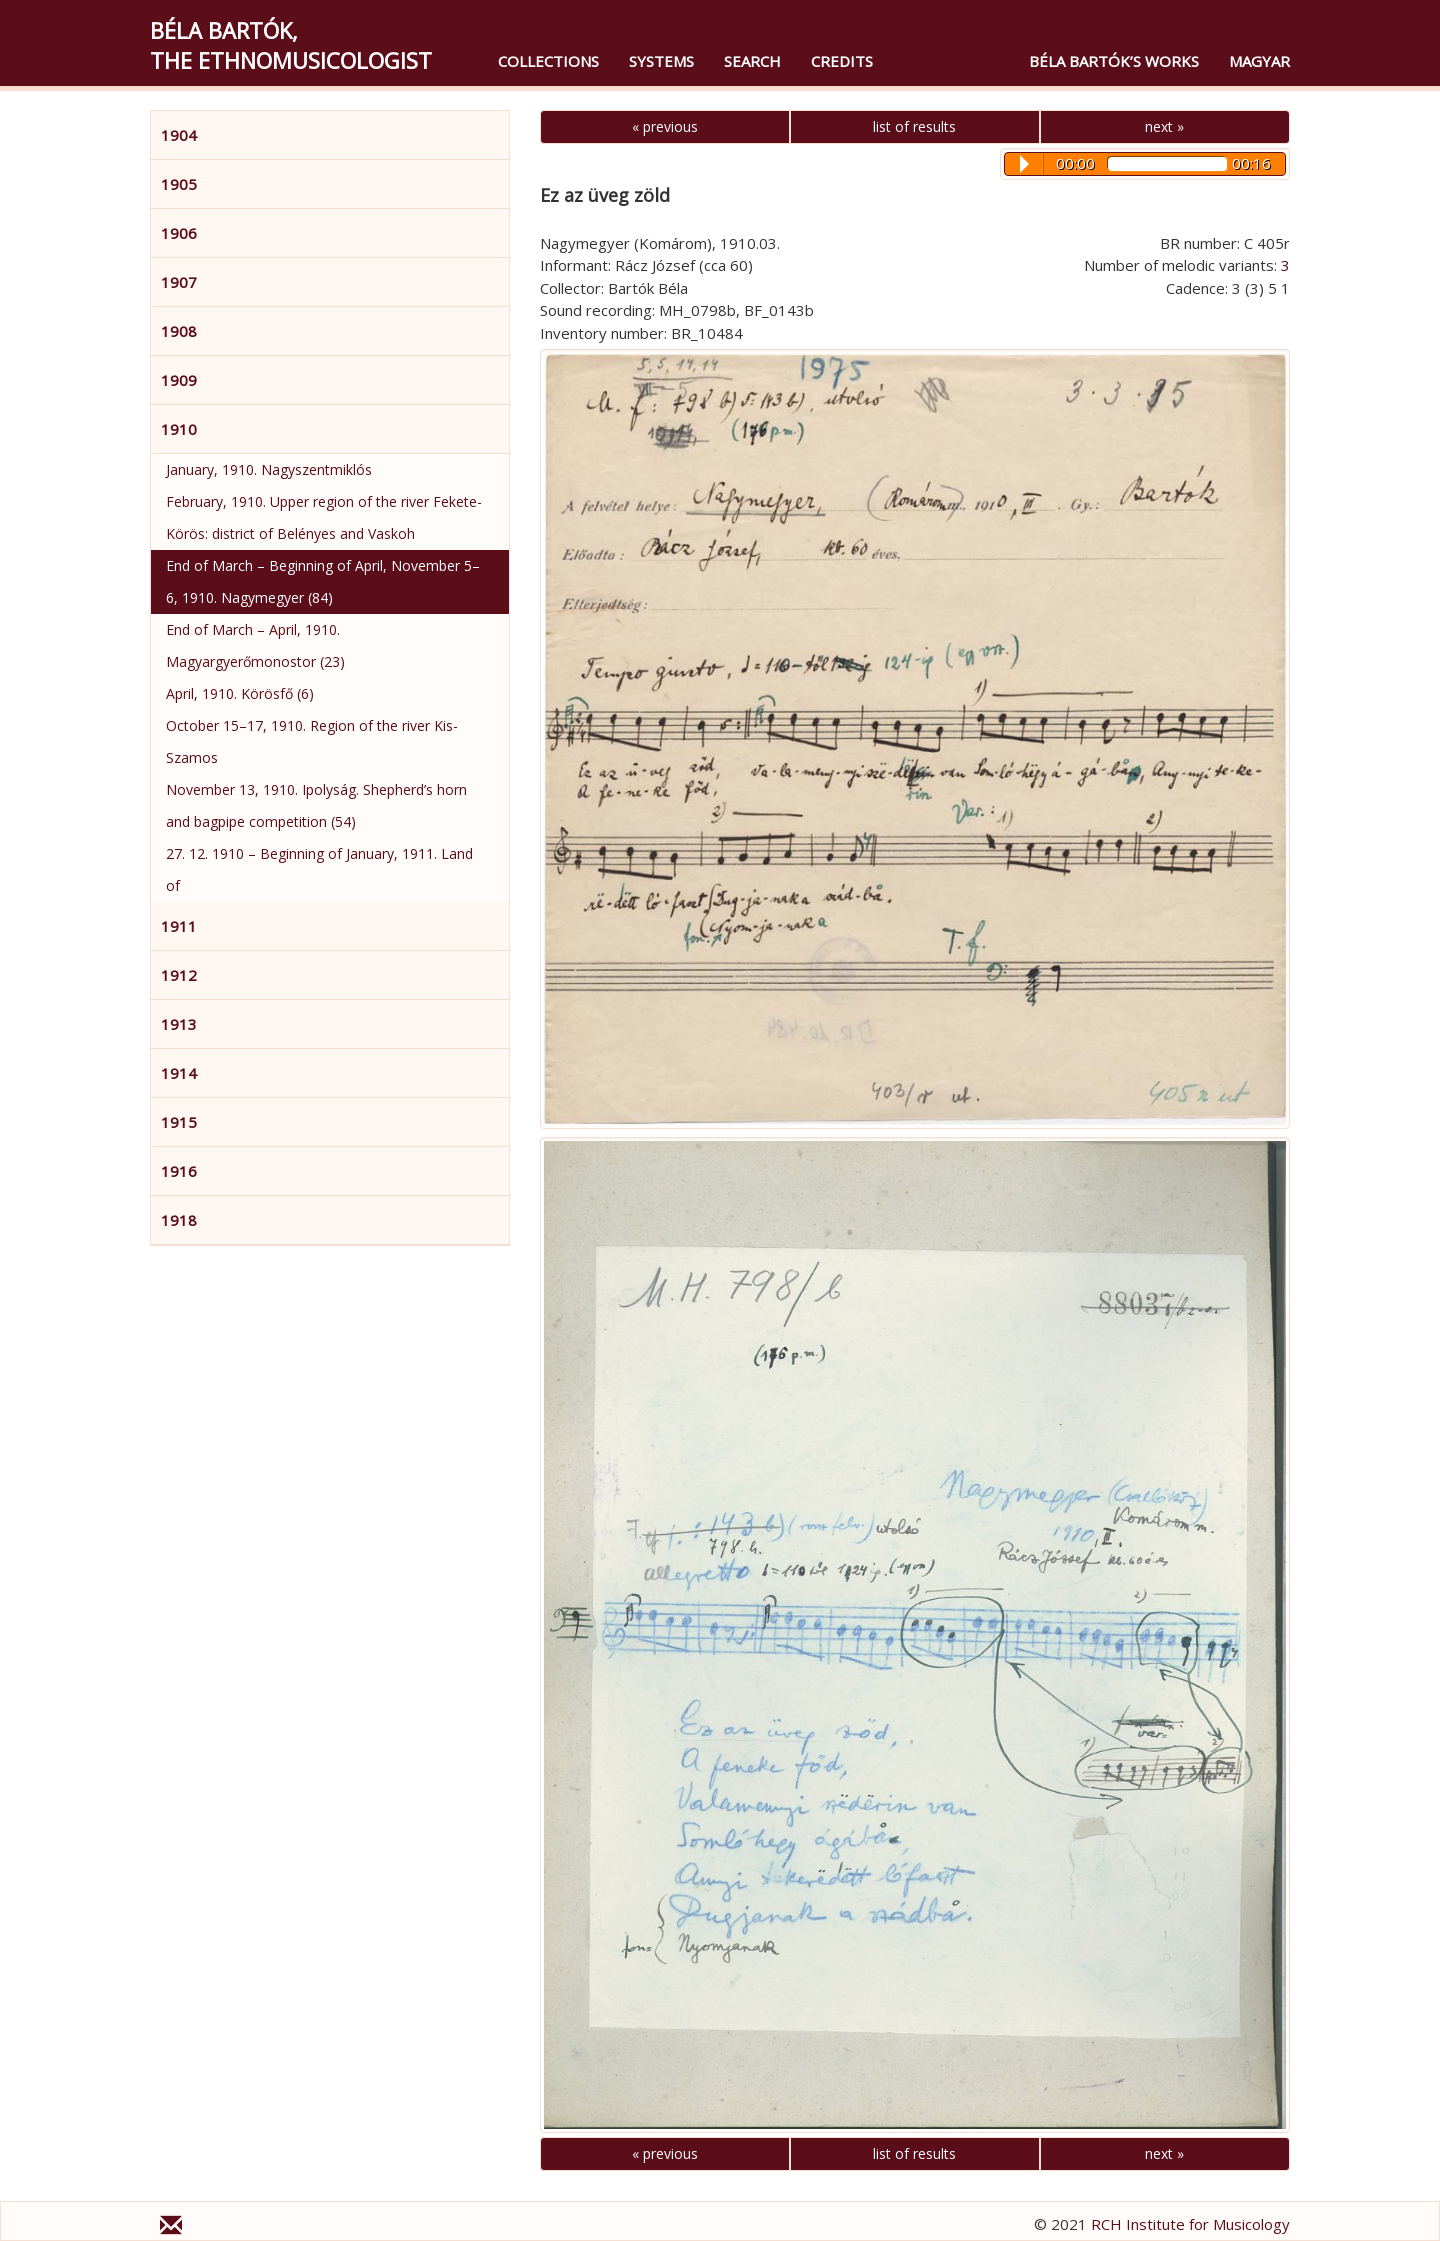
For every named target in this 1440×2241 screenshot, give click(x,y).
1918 (179, 1220)
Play (1024, 164)
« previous (665, 126)
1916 (179, 1171)
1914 (179, 1073)
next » (1164, 126)
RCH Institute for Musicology (1190, 2224)
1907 (179, 282)
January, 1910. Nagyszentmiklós (269, 469)
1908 (179, 331)
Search (752, 61)
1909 (179, 380)
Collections (548, 61)
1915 (179, 1122)
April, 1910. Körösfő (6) (240, 693)
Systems (661, 61)
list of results (914, 126)
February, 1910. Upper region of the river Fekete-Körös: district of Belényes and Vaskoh (324, 517)
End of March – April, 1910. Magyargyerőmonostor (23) (255, 645)
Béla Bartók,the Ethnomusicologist (291, 45)
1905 (179, 184)
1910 (179, 429)
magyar (1259, 61)
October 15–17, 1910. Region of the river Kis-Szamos (312, 741)
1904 (179, 135)
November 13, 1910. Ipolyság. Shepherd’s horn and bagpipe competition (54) (316, 805)
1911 (179, 926)
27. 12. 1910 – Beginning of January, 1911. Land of (319, 869)
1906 (179, 233)
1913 (179, 1024)
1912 (179, 975)
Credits (842, 61)
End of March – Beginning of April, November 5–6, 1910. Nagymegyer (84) (323, 581)
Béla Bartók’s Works (1114, 61)
